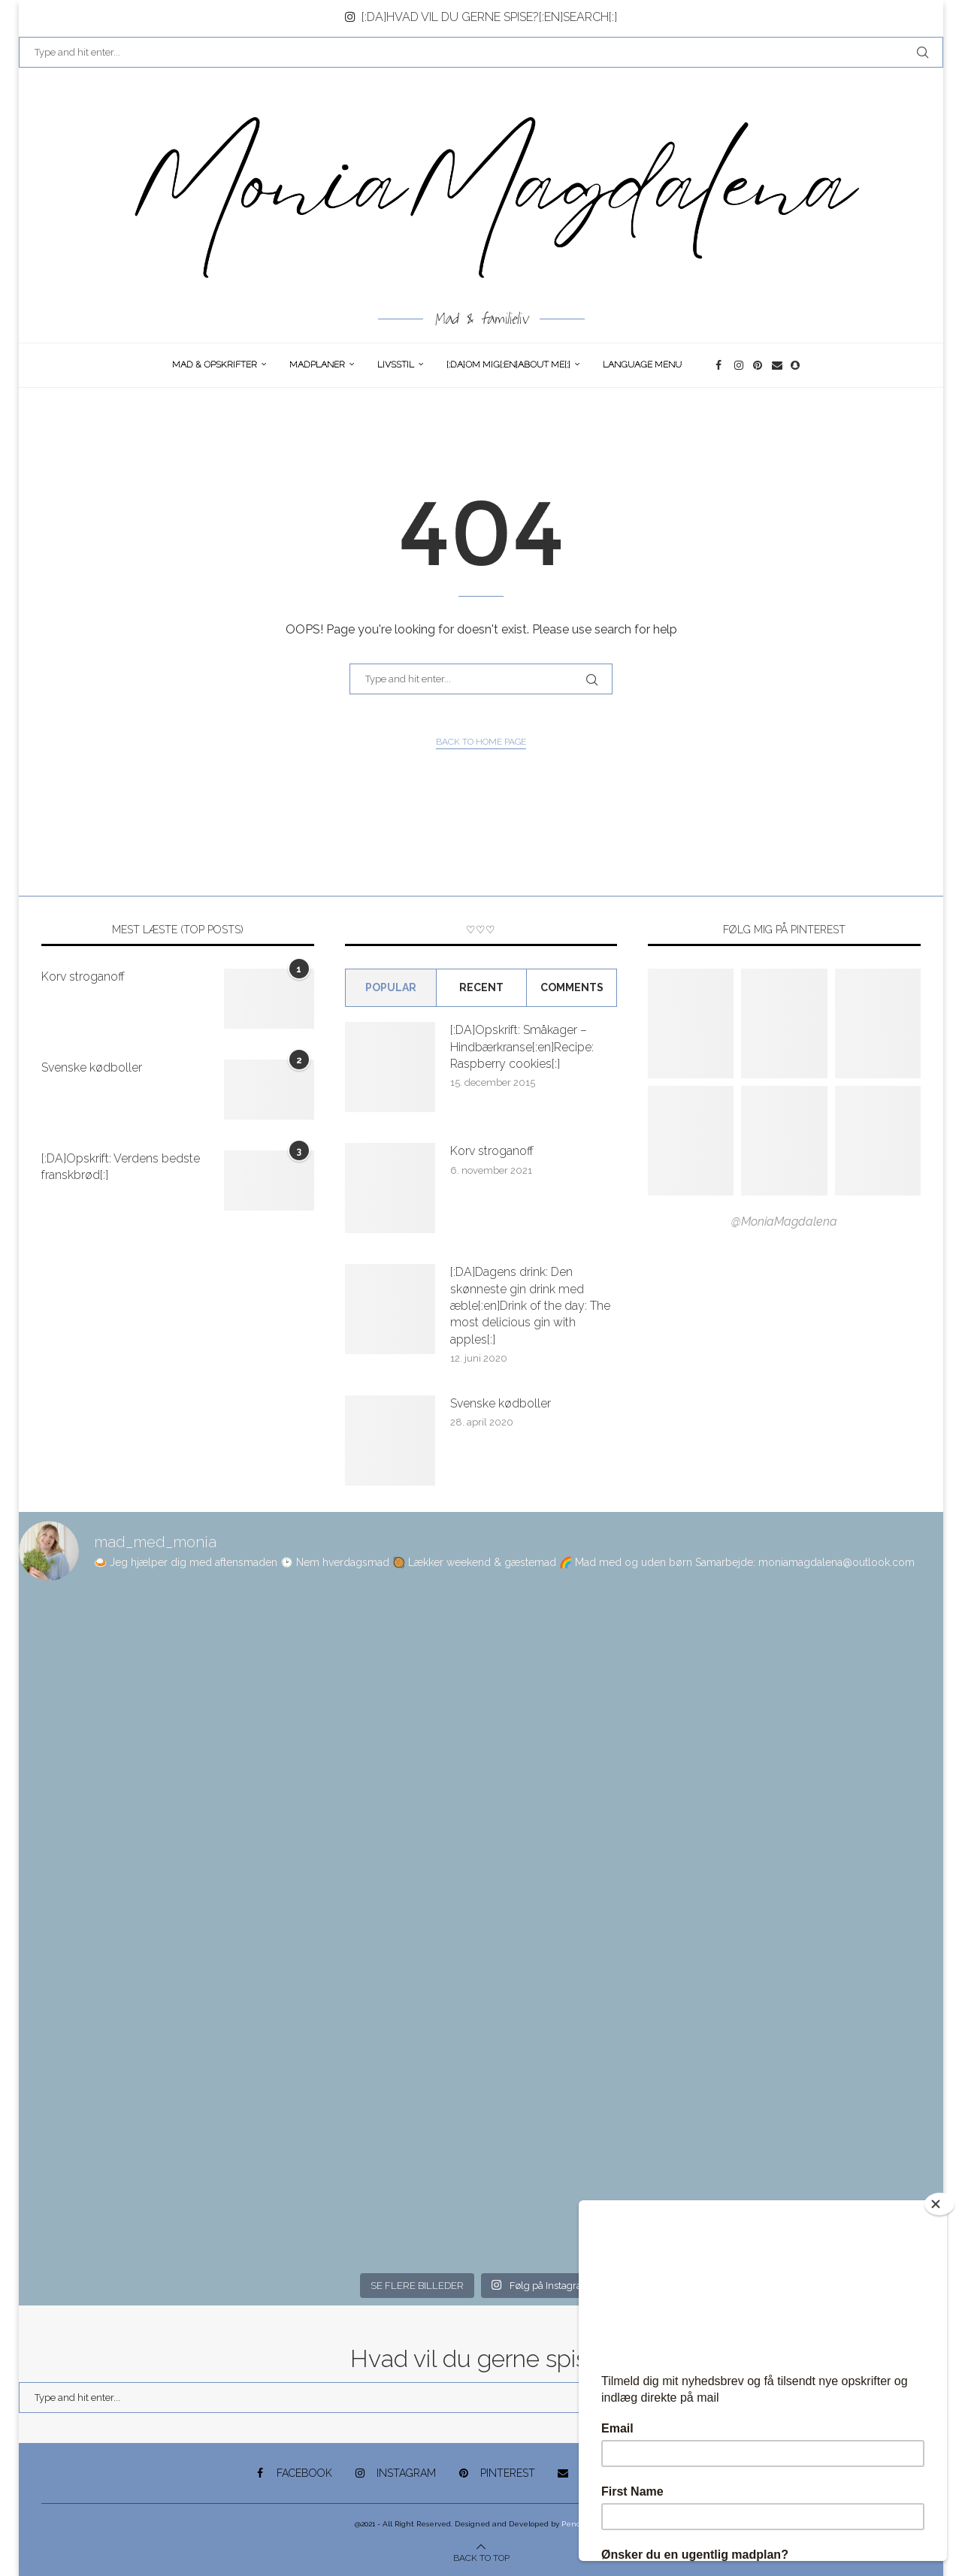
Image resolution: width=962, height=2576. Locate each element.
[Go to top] (481, 2557)
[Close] (939, 2204)
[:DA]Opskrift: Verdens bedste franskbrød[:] (120, 1166)
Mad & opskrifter (214, 364)
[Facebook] (721, 365)
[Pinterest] (758, 365)
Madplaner (317, 364)
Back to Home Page (481, 741)
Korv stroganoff (83, 976)
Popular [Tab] (390, 987)
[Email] (777, 365)
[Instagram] (740, 365)
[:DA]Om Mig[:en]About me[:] (508, 364)
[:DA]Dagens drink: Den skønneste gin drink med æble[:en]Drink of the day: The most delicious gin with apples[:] (530, 1306)
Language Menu (642, 364)
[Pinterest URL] (690, 1023)
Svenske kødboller (91, 1067)
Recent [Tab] (481, 987)
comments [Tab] (572, 987)
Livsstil (395, 364)
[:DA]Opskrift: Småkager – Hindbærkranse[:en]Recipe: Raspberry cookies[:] (522, 1047)
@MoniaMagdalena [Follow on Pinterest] (784, 1221)
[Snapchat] (796, 365)
